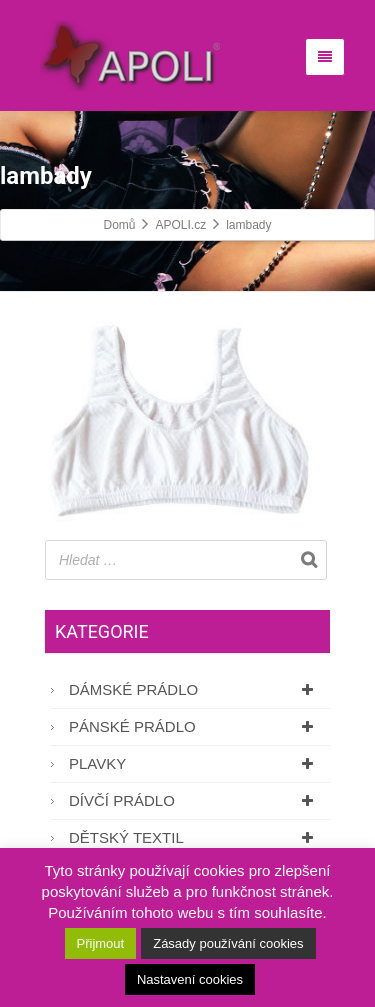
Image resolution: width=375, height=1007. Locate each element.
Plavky (194, 763)
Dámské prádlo (194, 689)
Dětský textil (194, 837)
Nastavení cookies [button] (190, 979)
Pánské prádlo (194, 726)
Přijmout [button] (101, 943)
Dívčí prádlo (194, 800)
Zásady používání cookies (228, 943)
